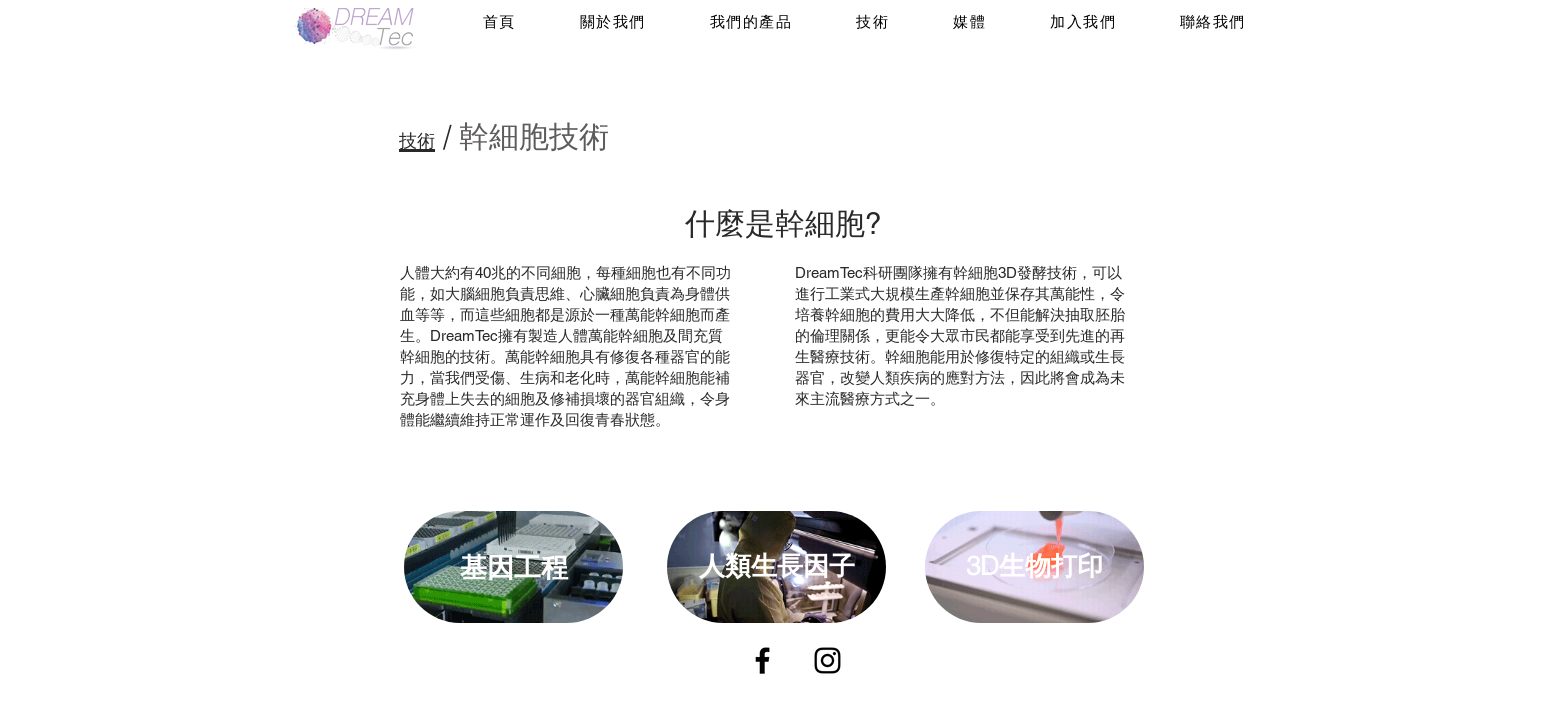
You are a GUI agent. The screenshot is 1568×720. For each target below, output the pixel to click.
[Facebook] (762, 660)
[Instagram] (827, 660)
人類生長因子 (777, 566)
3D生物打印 (1034, 566)
